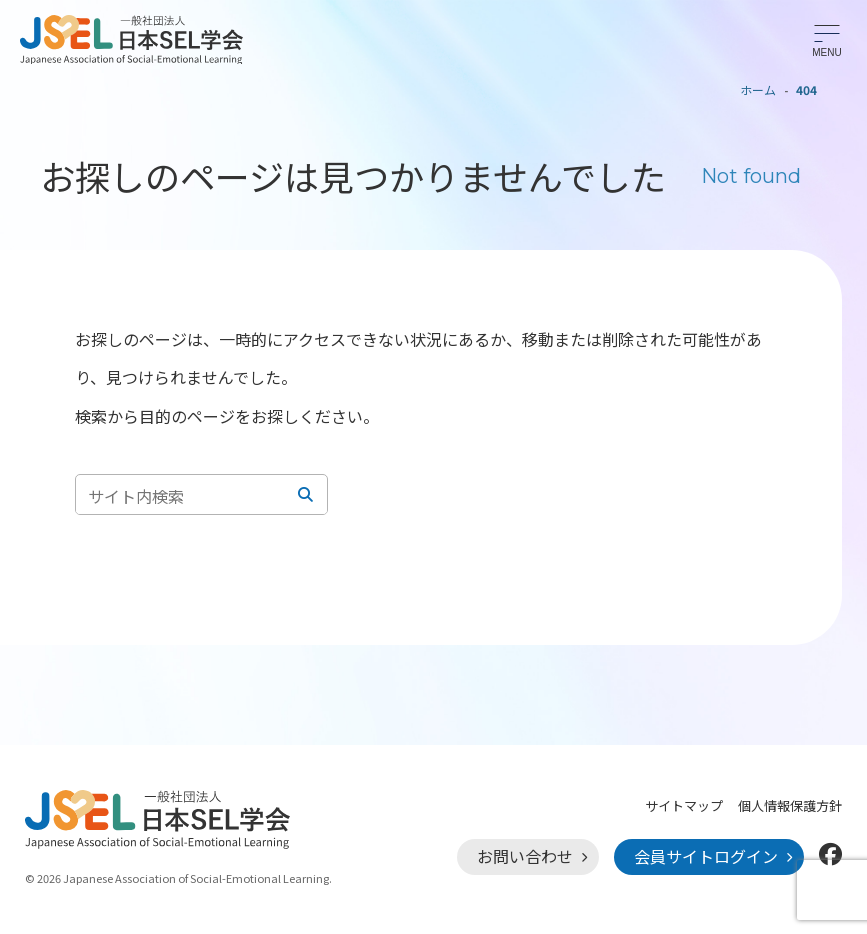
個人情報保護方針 (790, 805)
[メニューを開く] (827, 40)
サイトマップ (684, 805)
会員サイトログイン (706, 856)
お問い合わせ (525, 856)
